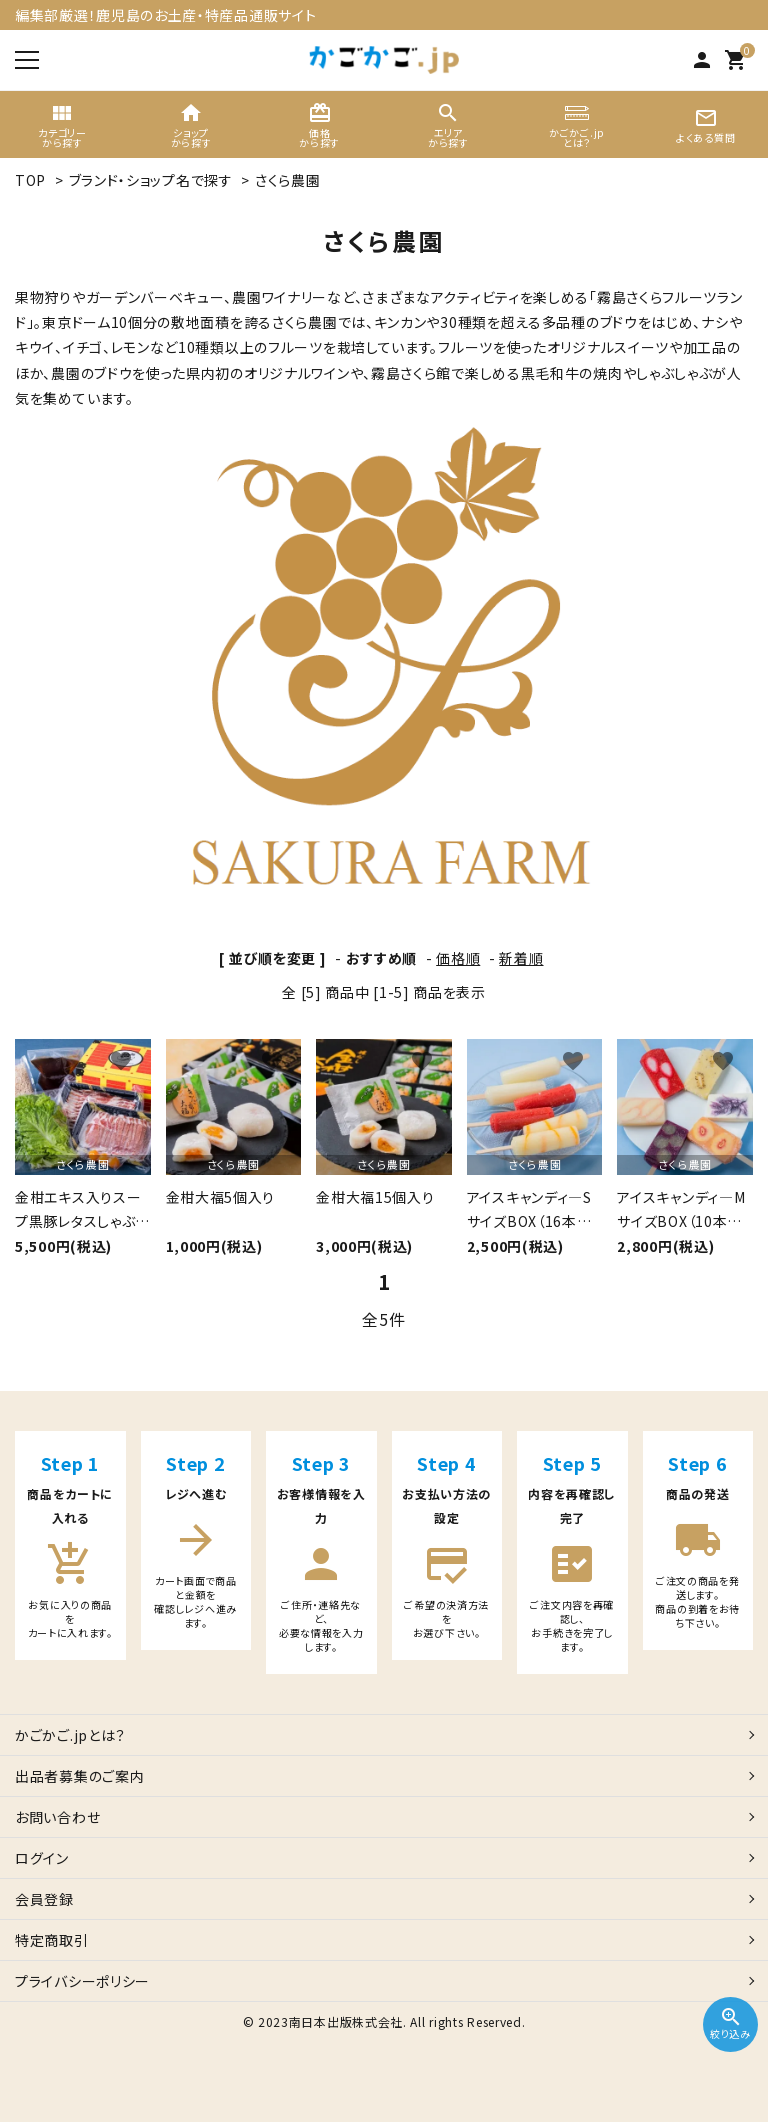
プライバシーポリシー (82, 1981)
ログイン (42, 1858)
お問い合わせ (57, 1817)
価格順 (458, 958)
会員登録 (44, 1899)
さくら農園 (288, 180)
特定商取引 (52, 1940)
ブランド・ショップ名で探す (151, 180)
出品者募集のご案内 (79, 1776)
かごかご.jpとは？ (70, 1735)
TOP (30, 180)
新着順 (521, 958)
